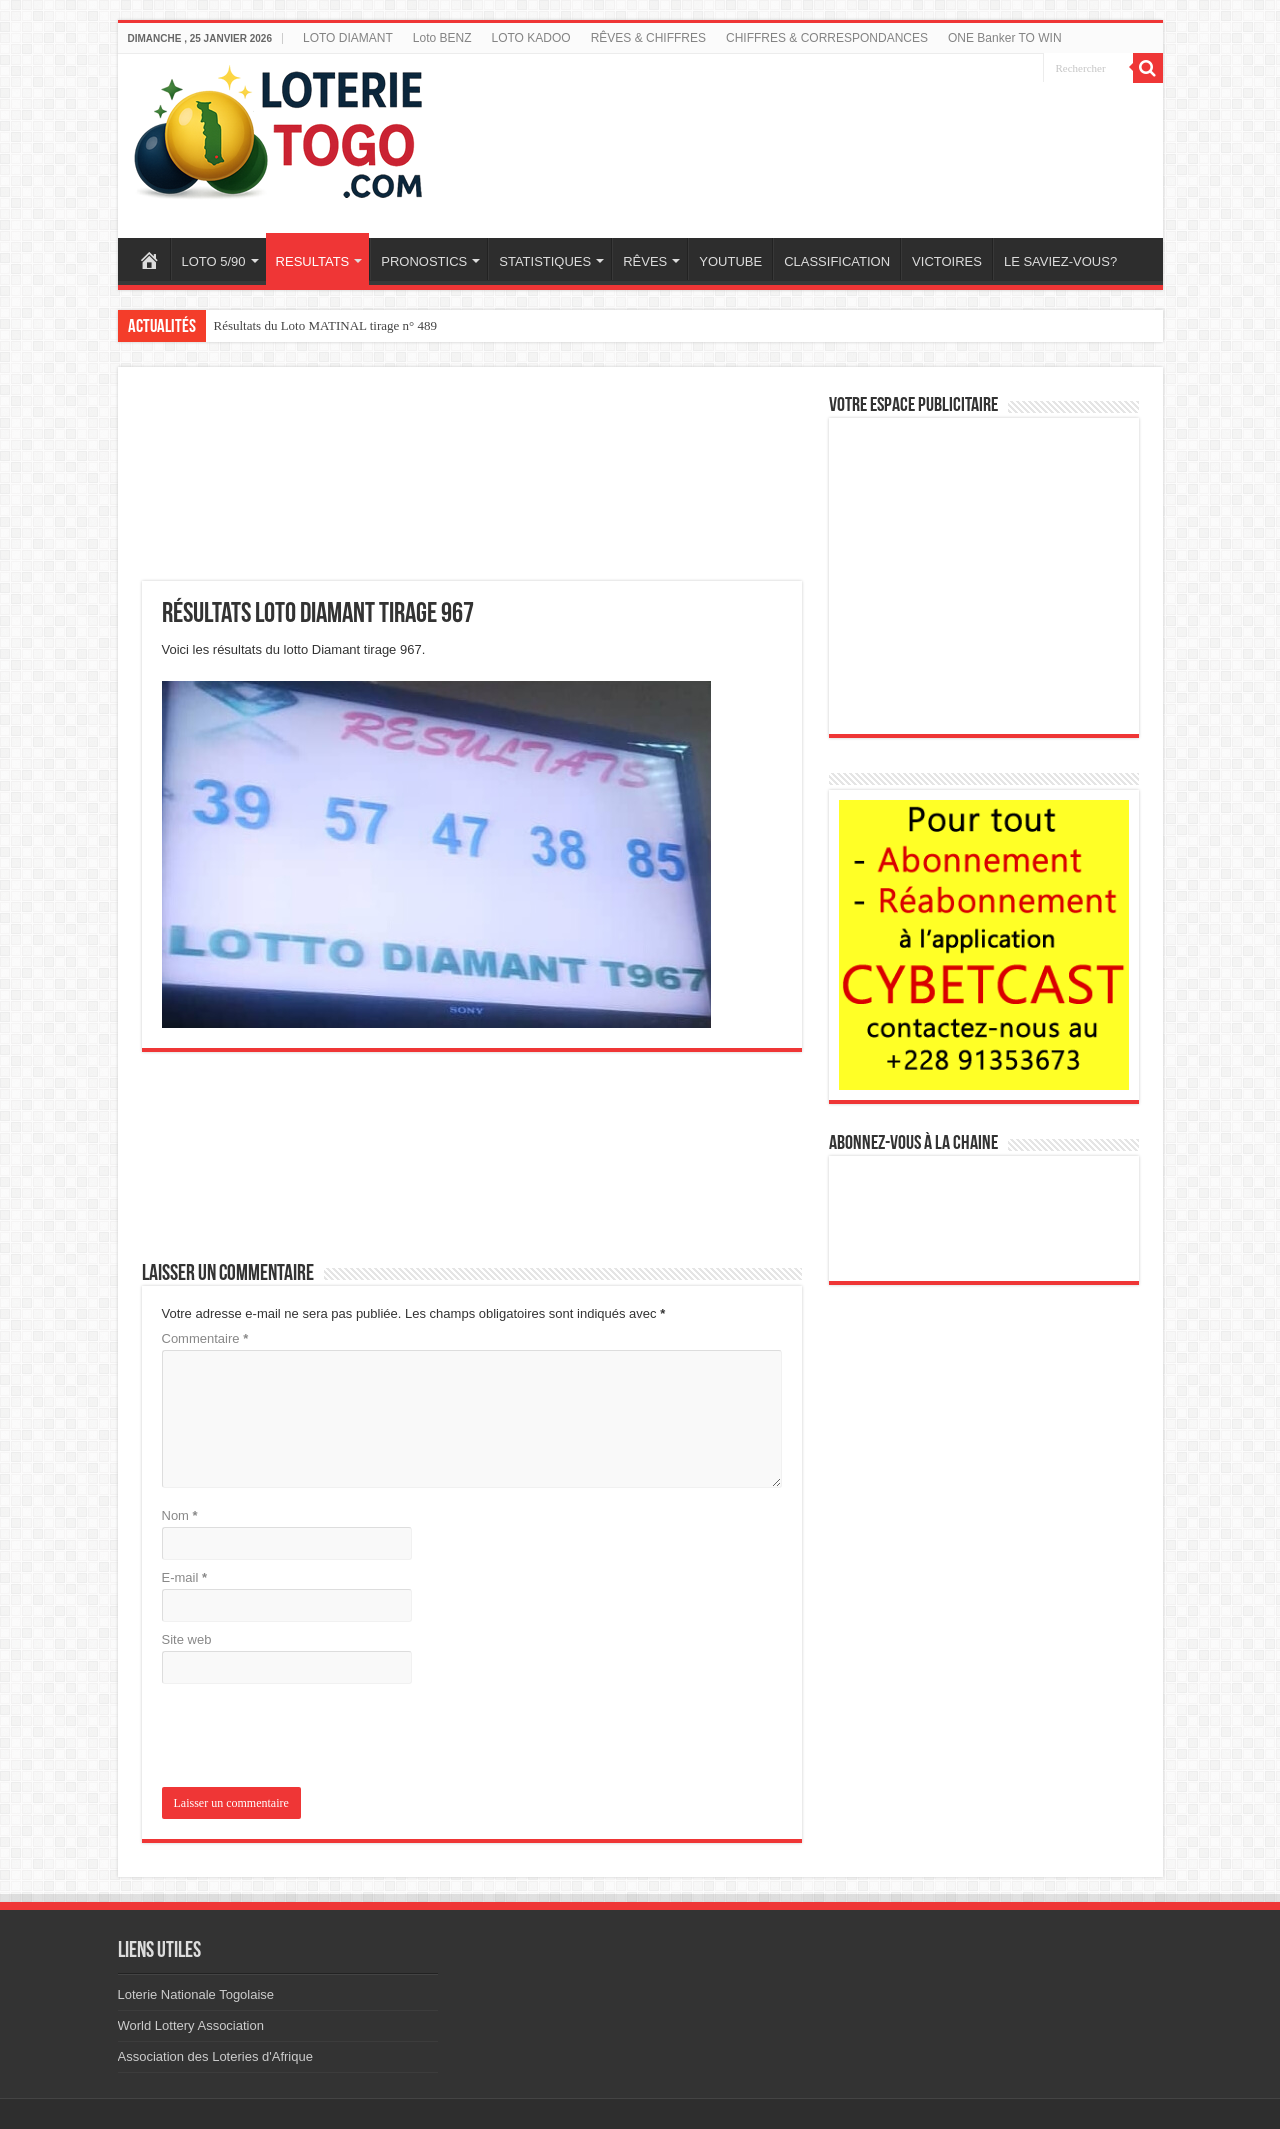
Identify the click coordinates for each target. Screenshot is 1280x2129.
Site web (187, 1639)
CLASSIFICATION (837, 261)
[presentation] (298, 1738)
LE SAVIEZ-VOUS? (1060, 261)
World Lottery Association (191, 2025)
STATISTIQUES (545, 261)
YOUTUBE (730, 261)
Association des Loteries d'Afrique (215, 2056)
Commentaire (205, 1338)
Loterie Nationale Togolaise (196, 1994)
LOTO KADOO (531, 38)
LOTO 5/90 (214, 261)
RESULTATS (313, 261)
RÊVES (645, 261)
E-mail (185, 1577)
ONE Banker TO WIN (1005, 38)
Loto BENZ (442, 38)
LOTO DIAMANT (348, 38)
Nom (180, 1515)
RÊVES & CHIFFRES (648, 38)
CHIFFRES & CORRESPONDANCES (827, 38)
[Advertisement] (823, 133)
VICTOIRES (947, 261)
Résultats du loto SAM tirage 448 (301, 325)
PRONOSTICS (424, 261)
